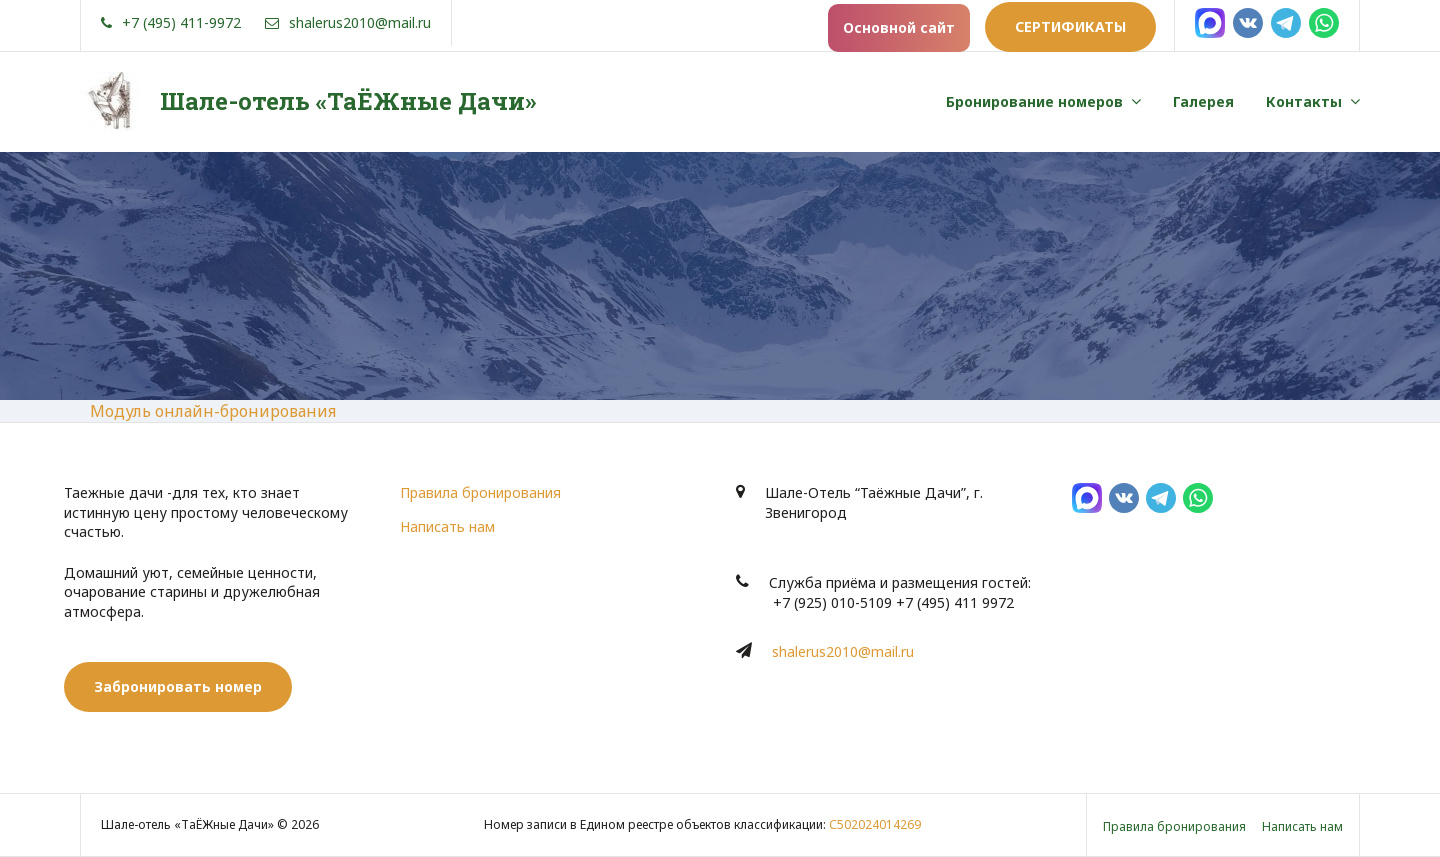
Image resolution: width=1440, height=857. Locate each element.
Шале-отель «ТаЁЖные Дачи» (348, 101)
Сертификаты (1070, 26)
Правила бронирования (480, 492)
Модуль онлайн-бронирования (213, 411)
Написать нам (447, 526)
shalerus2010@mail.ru (843, 651)
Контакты (1304, 101)
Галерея (1203, 101)
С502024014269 (875, 824)
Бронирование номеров (1034, 101)
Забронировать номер (178, 686)
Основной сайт (899, 27)
